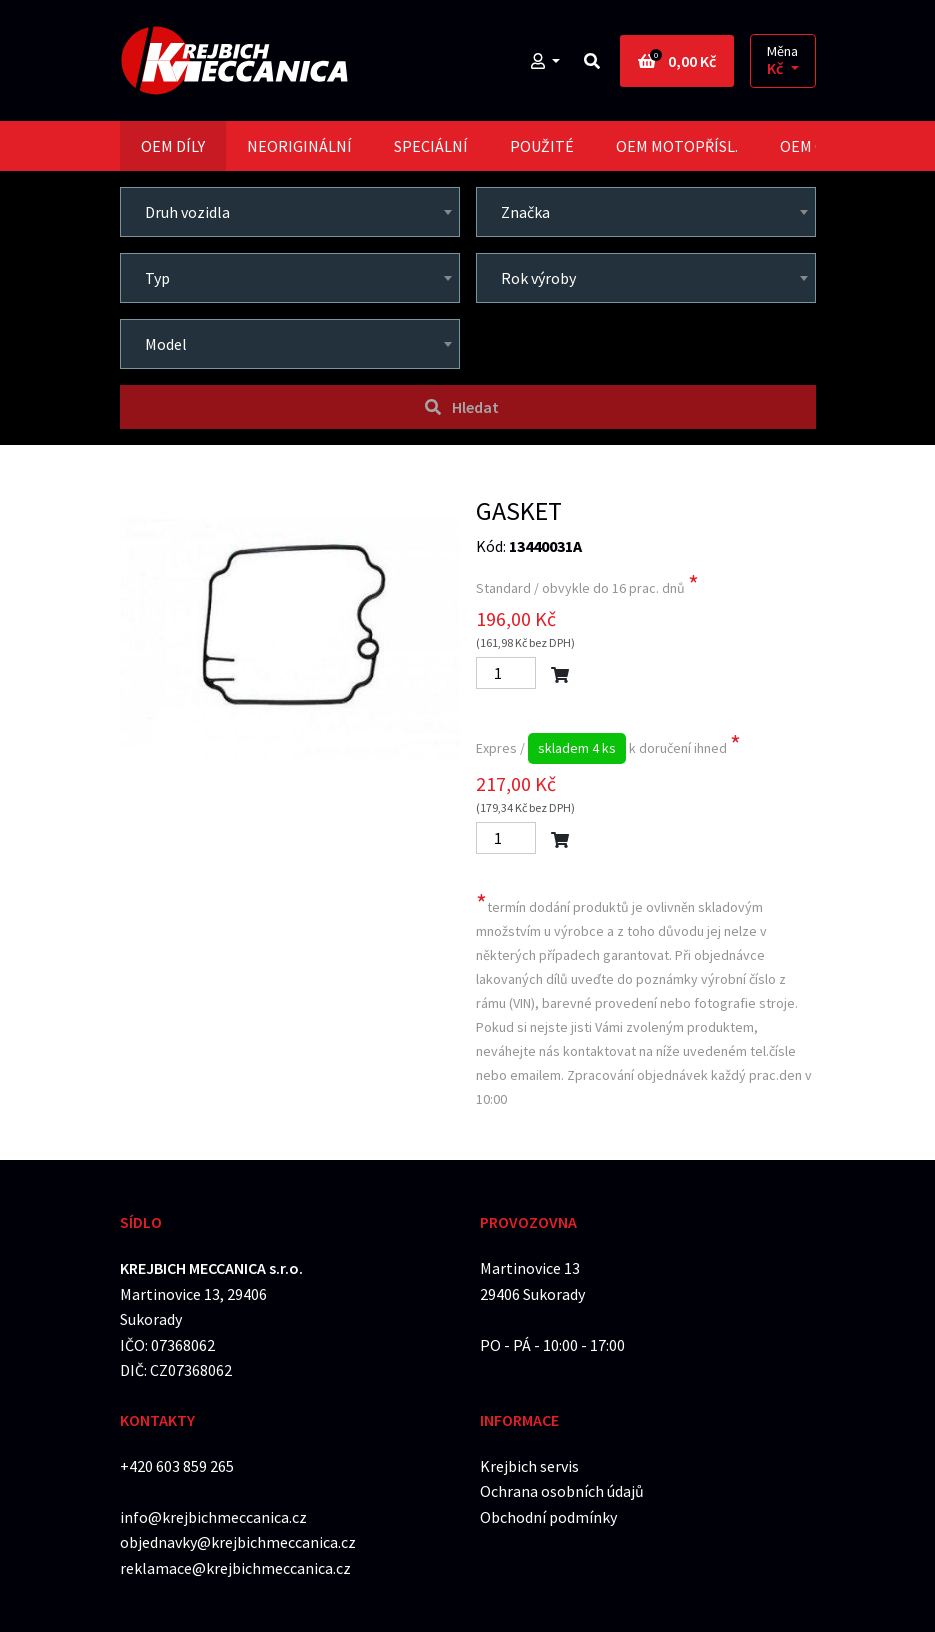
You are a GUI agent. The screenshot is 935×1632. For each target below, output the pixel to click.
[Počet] (506, 673)
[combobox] (290, 212)
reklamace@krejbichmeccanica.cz (235, 1568)
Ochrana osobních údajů (562, 1491)
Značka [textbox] (525, 212)
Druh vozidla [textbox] (187, 212)
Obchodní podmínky (548, 1517)
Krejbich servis (529, 1466)
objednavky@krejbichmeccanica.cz (238, 1542)
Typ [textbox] (157, 278)
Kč (776, 68)
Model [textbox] (166, 344)
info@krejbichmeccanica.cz (213, 1517)
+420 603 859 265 (177, 1466)
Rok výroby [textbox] (538, 278)
